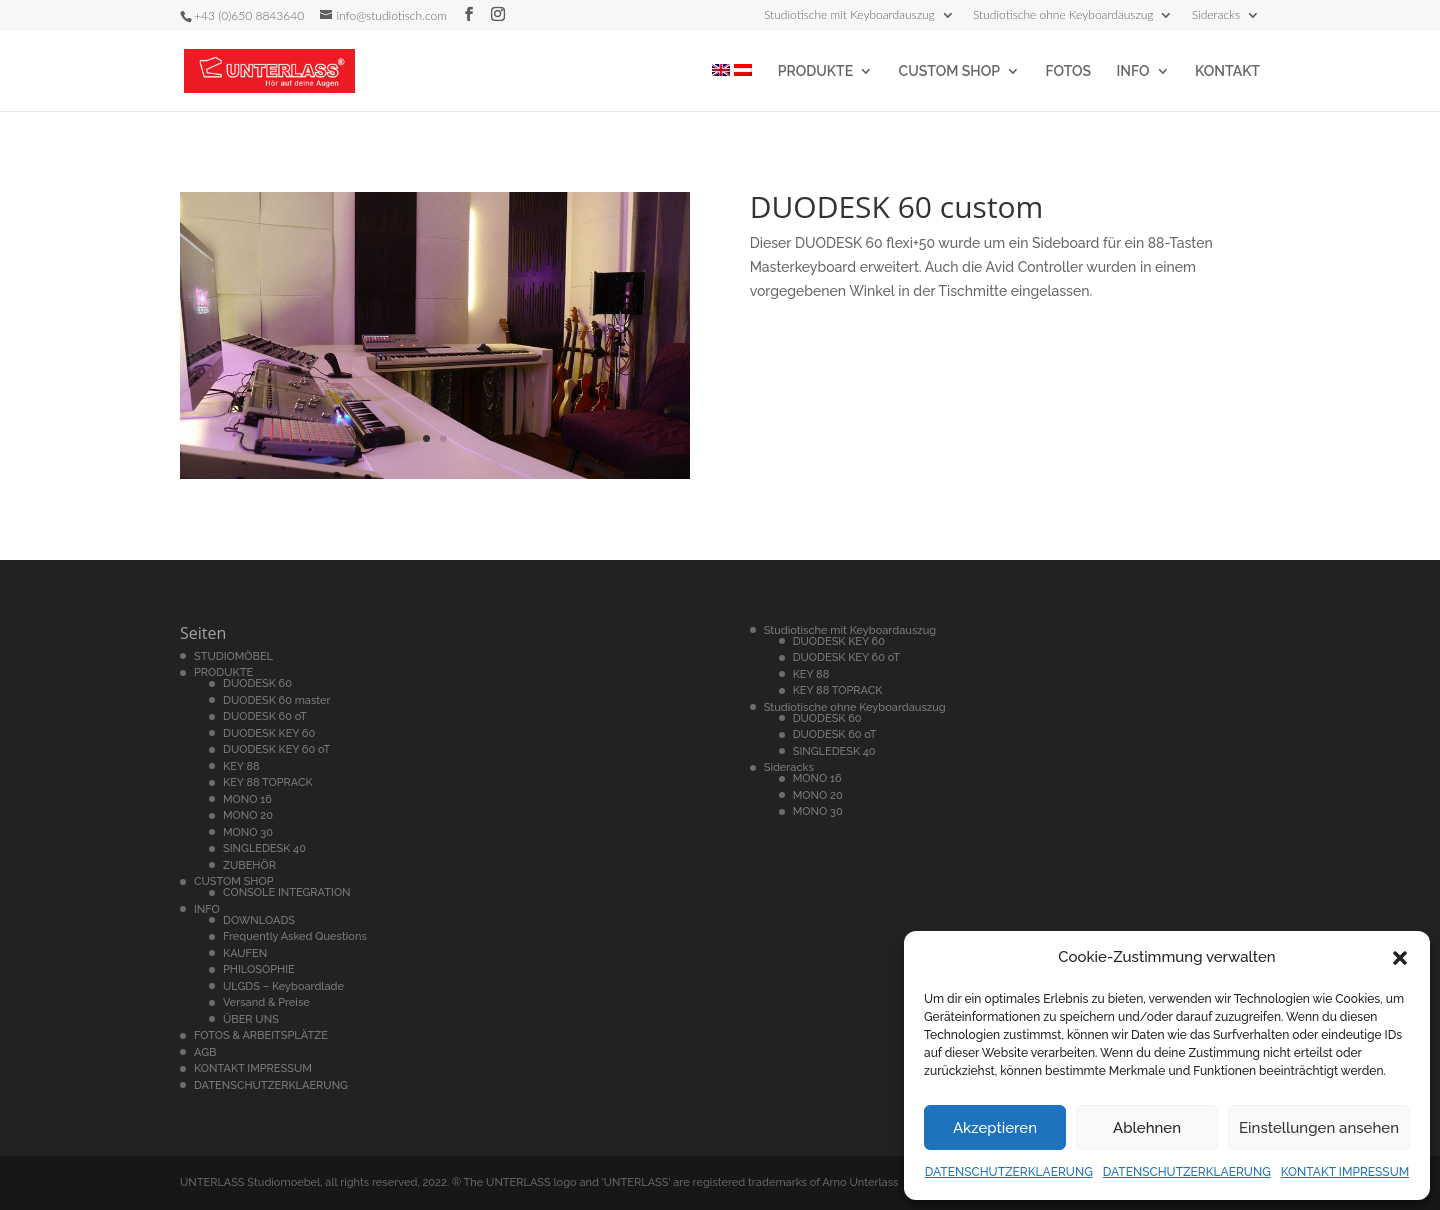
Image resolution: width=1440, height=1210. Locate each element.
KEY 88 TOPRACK (268, 782)
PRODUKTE (815, 71)
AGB (205, 1052)
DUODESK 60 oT (265, 716)
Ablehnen (1147, 1128)
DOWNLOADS (259, 920)
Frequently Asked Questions (295, 936)
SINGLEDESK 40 (264, 848)
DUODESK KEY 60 (269, 733)
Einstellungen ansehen (1319, 1128)
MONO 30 (248, 832)
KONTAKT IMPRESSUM (1345, 1172)
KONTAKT (1227, 71)
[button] (1400, 958)
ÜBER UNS (251, 1019)
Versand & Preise (266, 1002)
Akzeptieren (995, 1128)
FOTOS (1068, 71)
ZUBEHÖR (249, 865)
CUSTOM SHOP (949, 71)
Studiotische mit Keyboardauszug (849, 15)
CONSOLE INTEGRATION (287, 892)
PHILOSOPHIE (259, 969)
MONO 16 (247, 799)
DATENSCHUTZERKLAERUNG (1009, 1172)
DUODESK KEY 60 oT (276, 749)
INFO (1133, 71)
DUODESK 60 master (277, 700)
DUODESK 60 (257, 683)
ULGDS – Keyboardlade (283, 986)
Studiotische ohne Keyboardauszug (1063, 15)
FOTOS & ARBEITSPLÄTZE (261, 1035)
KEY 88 (241, 766)
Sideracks (1216, 15)
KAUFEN (245, 953)
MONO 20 (248, 815)
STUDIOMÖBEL (233, 656)
